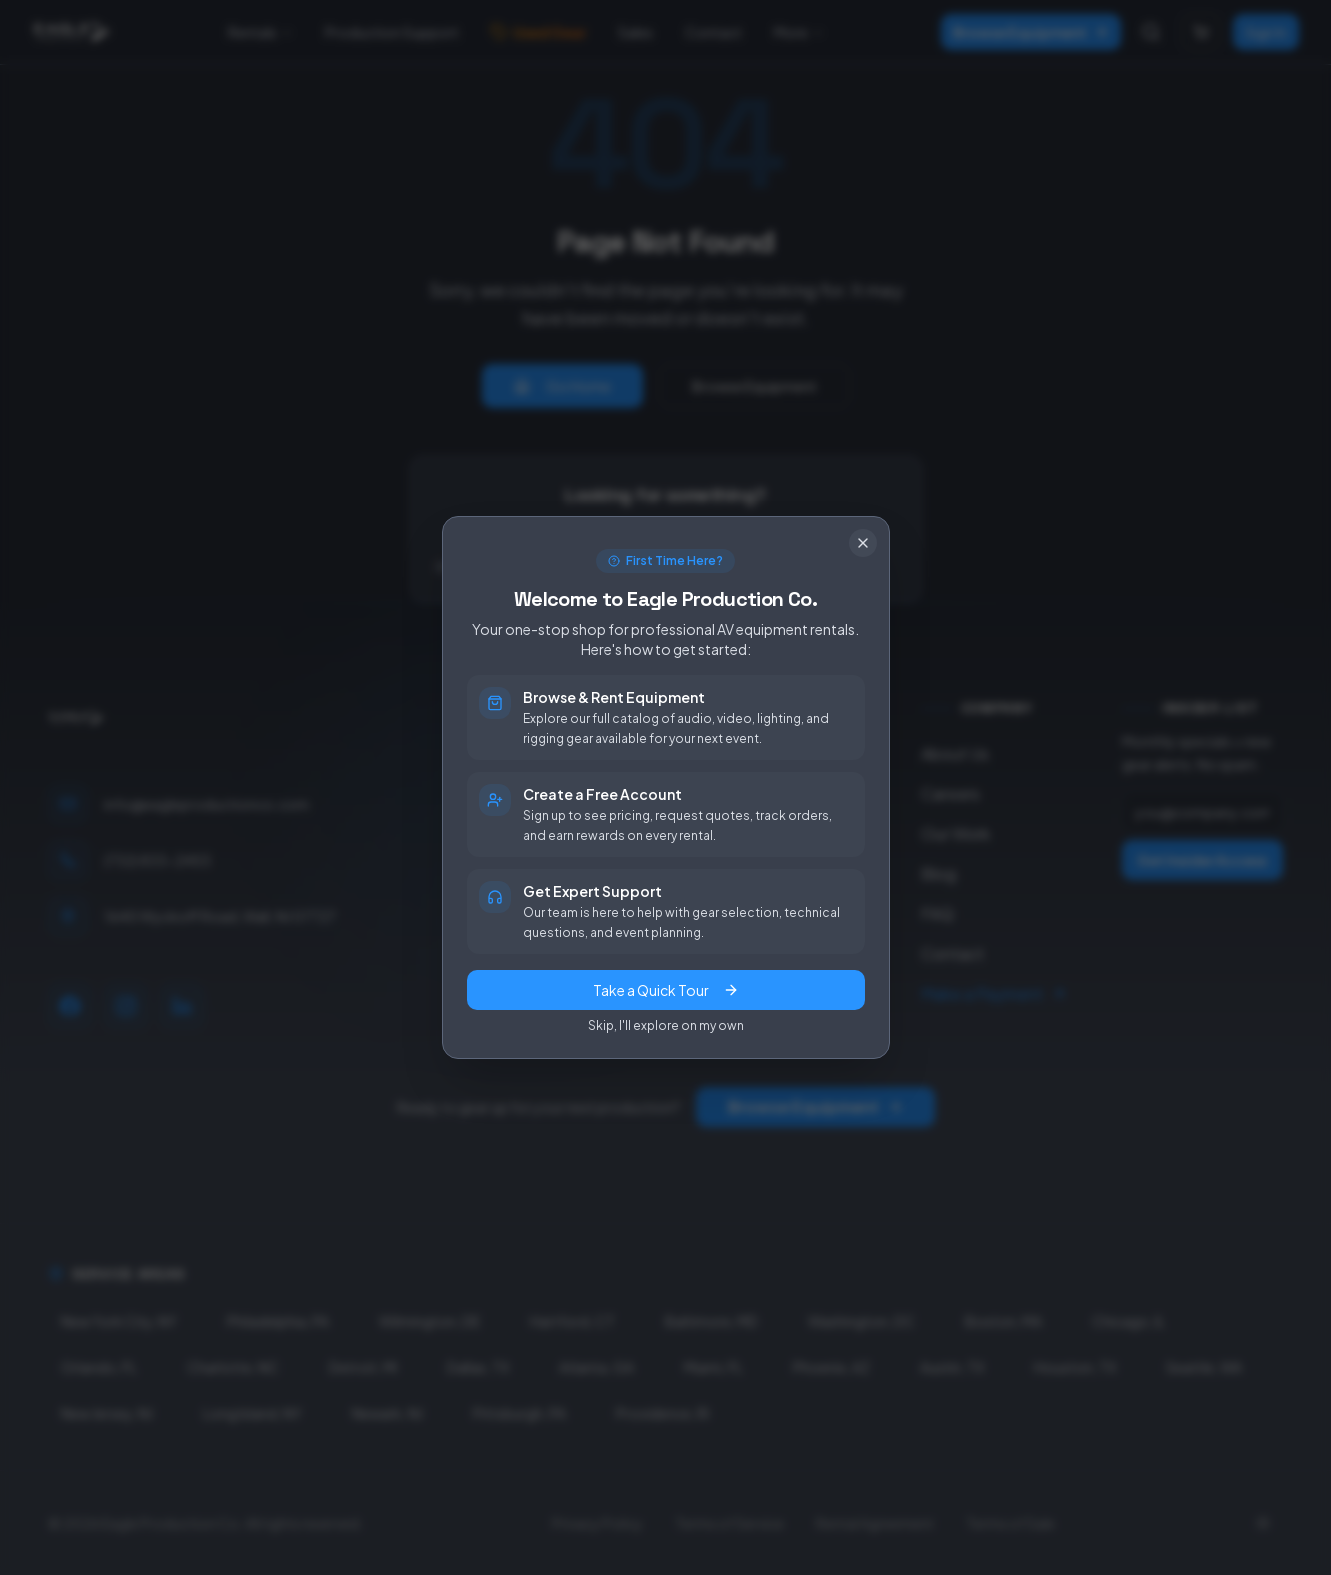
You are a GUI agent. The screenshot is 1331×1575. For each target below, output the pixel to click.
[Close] (863, 543)
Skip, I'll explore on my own (666, 1025)
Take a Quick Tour (666, 990)
